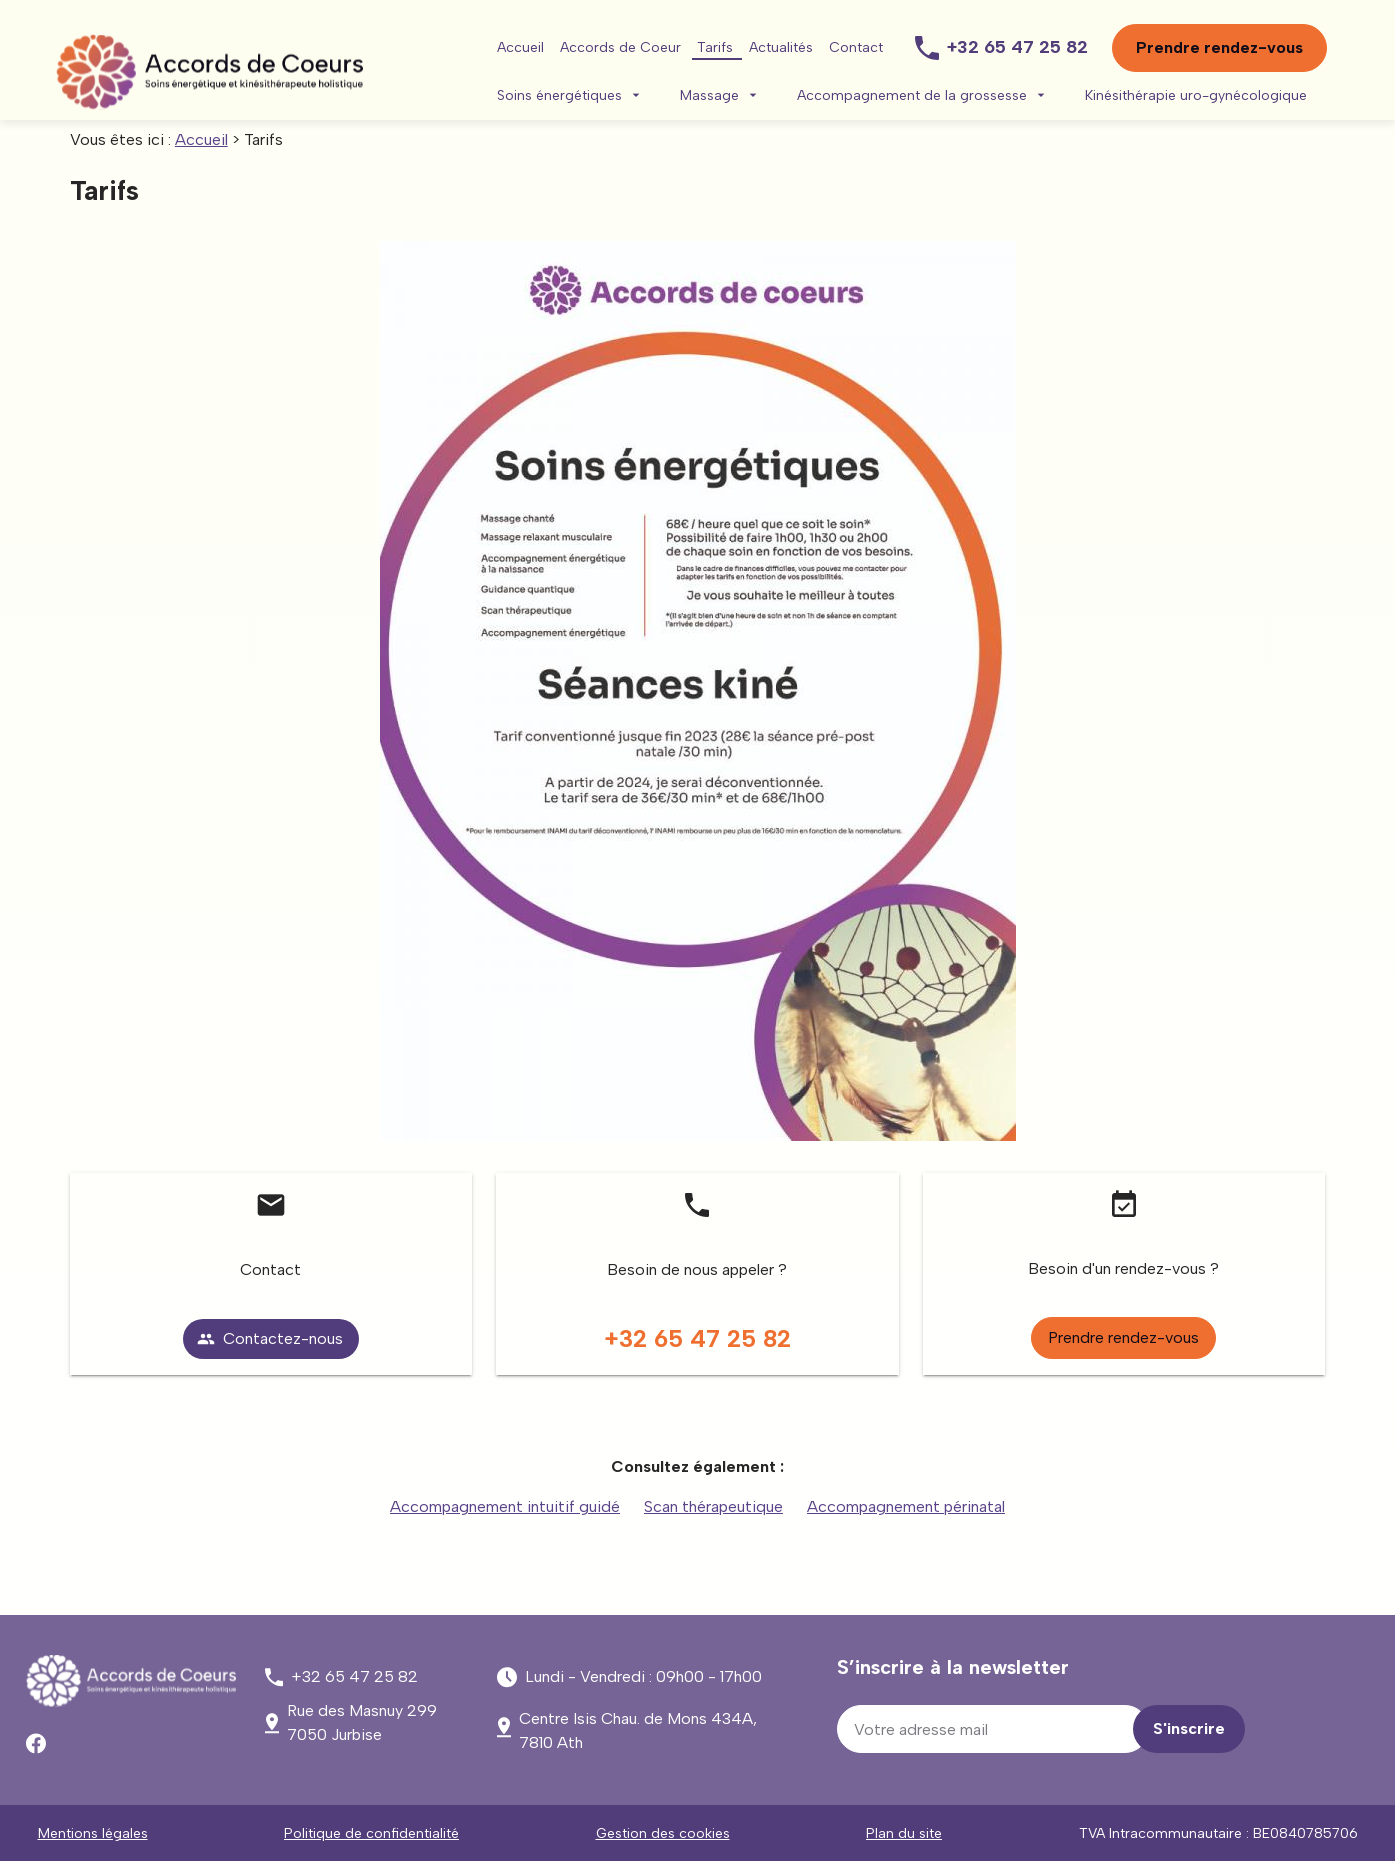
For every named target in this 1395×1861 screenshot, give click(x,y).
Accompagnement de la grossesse (912, 95)
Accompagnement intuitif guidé (505, 1506)
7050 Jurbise (362, 1722)
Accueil (520, 47)
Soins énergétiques (559, 95)
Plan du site (904, 1833)
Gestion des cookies (663, 1833)
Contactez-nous (270, 1338)
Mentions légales (93, 1833)
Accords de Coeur (620, 47)
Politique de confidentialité (371, 1833)
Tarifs (715, 47)
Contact (856, 47)
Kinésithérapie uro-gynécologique (1196, 95)
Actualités (781, 47)
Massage (709, 95)
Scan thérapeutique (713, 1506)
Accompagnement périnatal (906, 1506)
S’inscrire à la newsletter (953, 1667)
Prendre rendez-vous (1219, 47)
